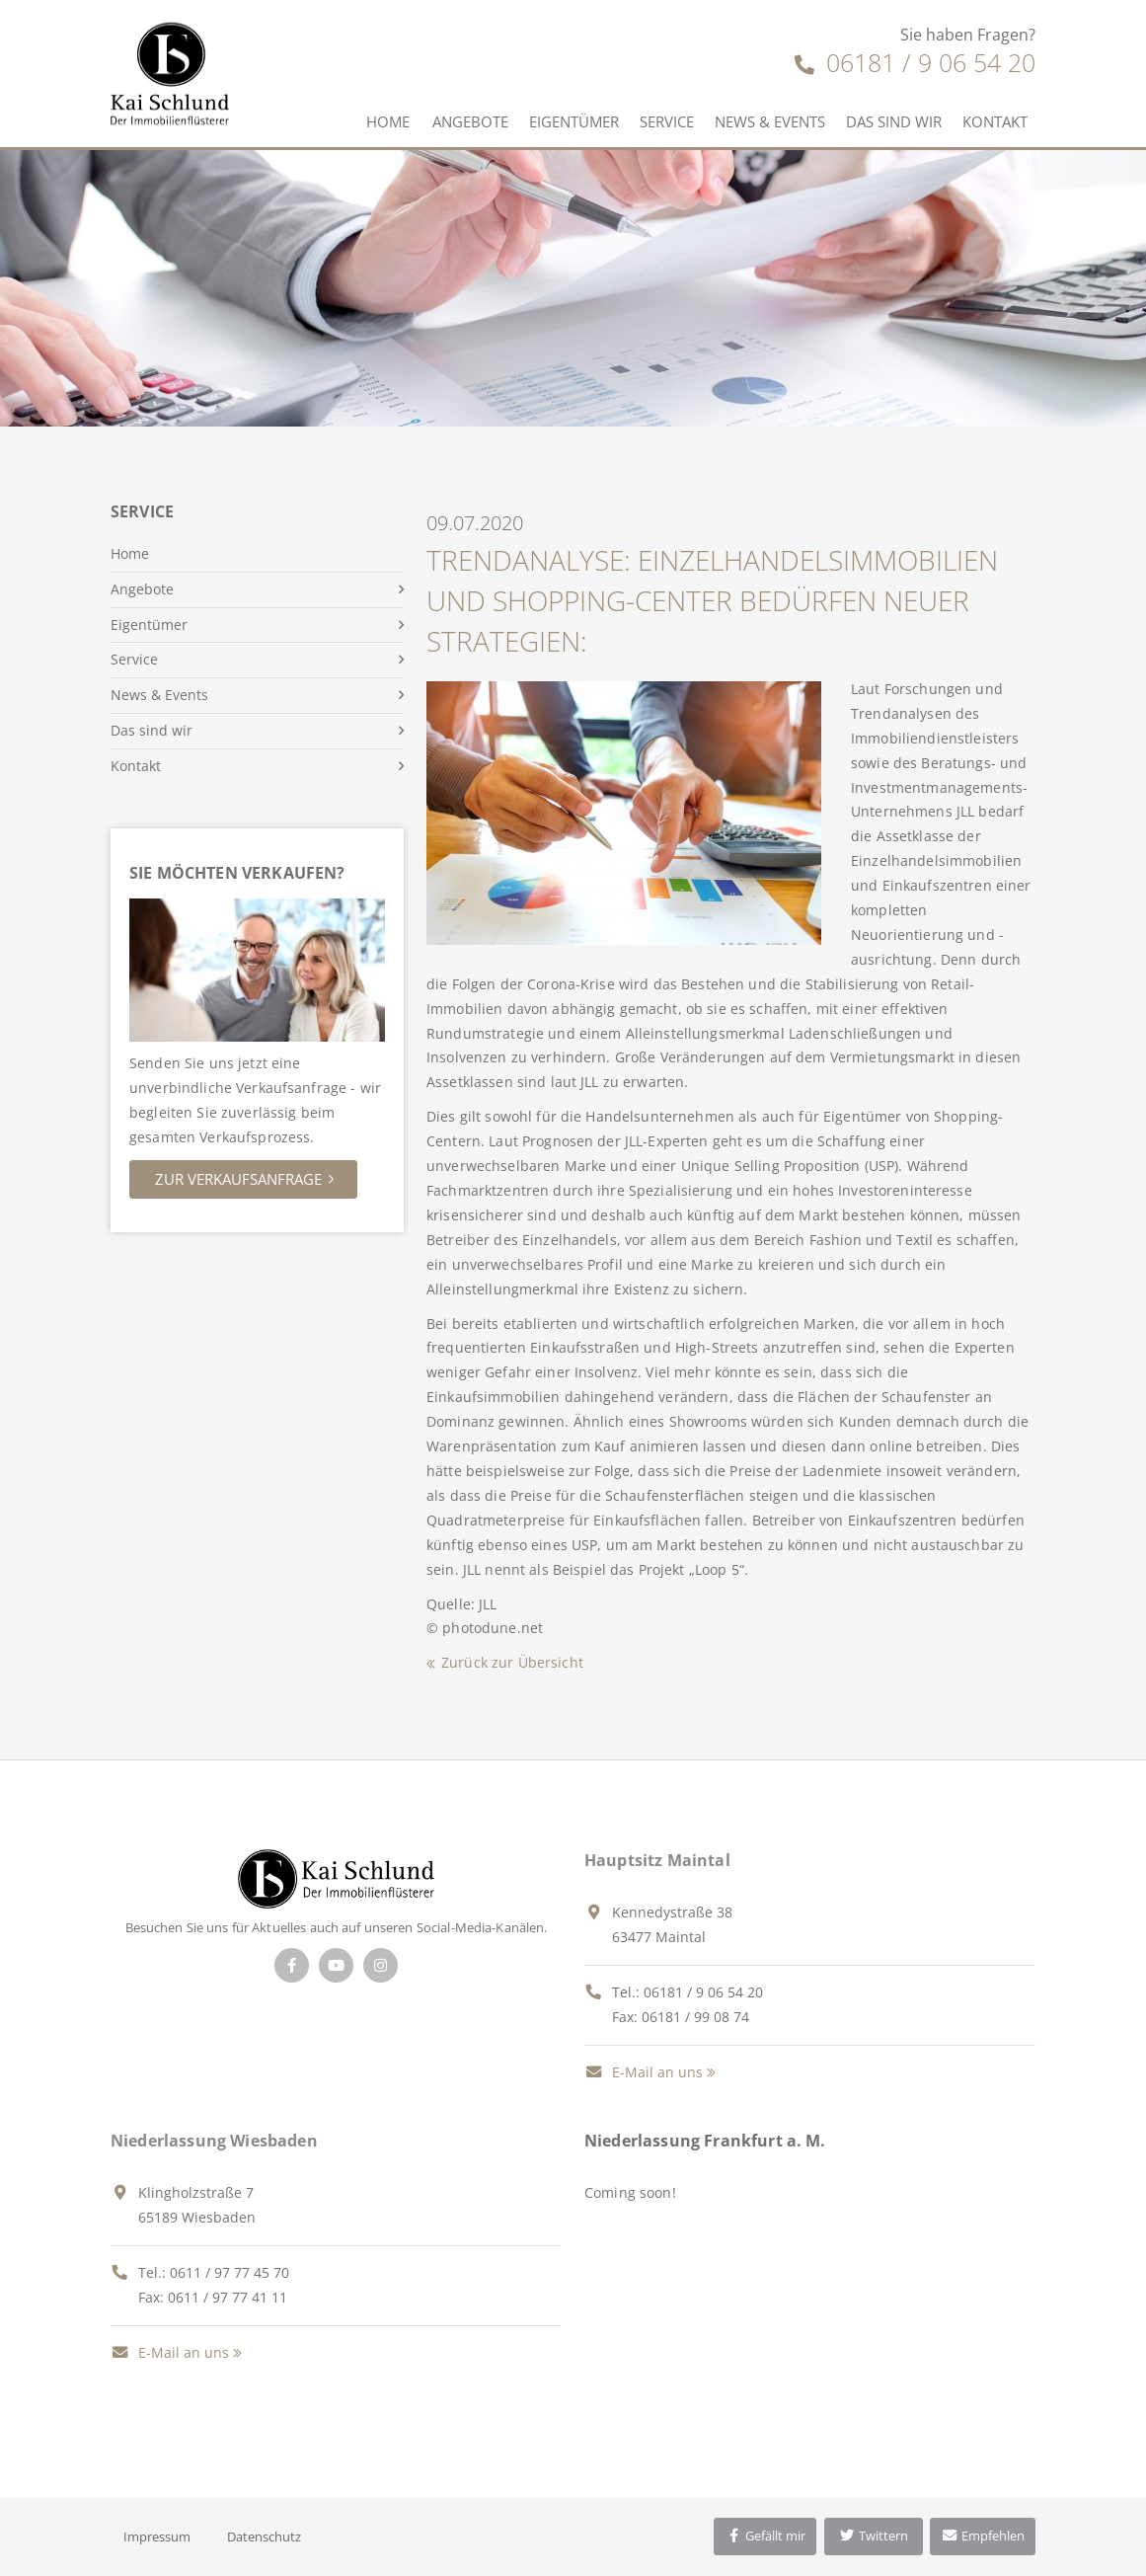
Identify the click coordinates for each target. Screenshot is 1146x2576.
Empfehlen (983, 2535)
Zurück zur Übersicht (512, 1662)
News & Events (770, 121)
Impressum (157, 2536)
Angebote (470, 121)
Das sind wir (894, 121)
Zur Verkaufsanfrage (238, 1179)
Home (388, 121)
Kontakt (995, 121)
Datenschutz (264, 2536)
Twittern (873, 2535)
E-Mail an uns (643, 2072)
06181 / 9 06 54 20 (915, 62)
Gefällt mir (765, 2535)
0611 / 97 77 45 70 (229, 2272)
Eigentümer (574, 121)
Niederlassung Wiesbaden (214, 2140)
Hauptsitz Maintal (657, 1860)
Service (667, 121)
